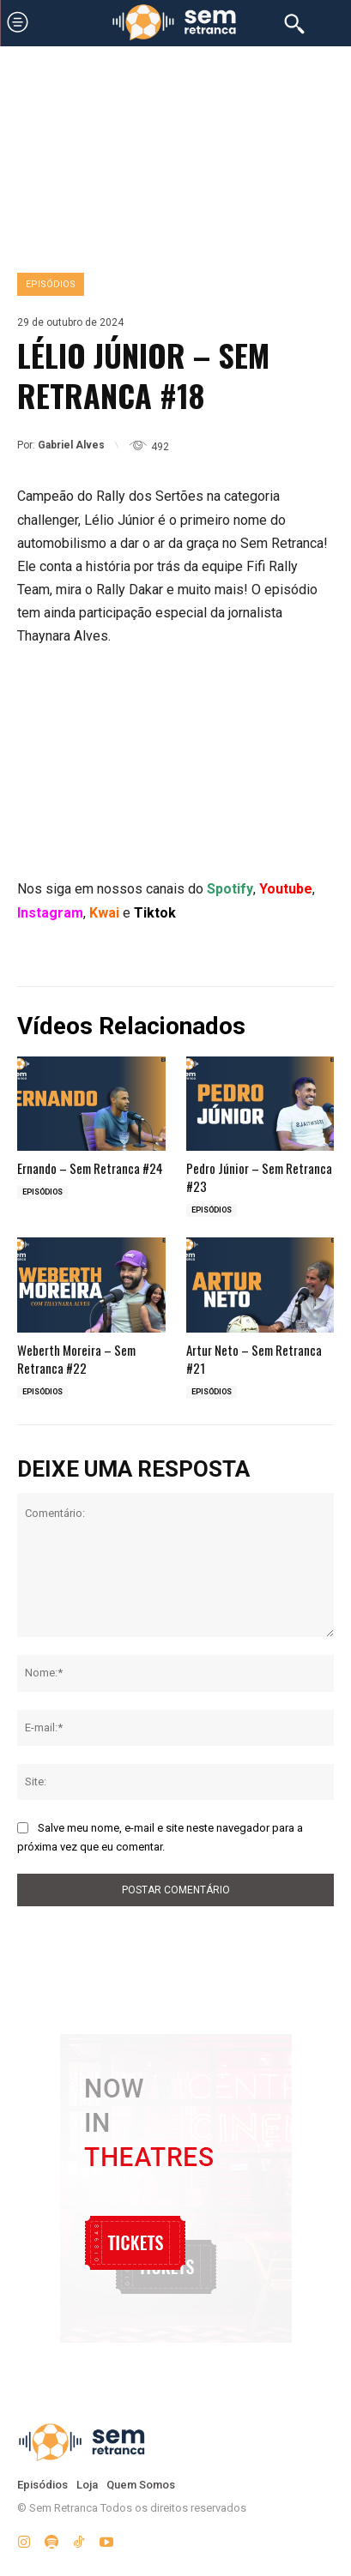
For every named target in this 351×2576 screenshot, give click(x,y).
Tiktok (155, 913)
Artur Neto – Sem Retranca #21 (254, 1358)
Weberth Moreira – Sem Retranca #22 (76, 1358)
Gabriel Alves (71, 445)
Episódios (50, 284)
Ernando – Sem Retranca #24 (90, 1168)
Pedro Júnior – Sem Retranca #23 (259, 1177)
